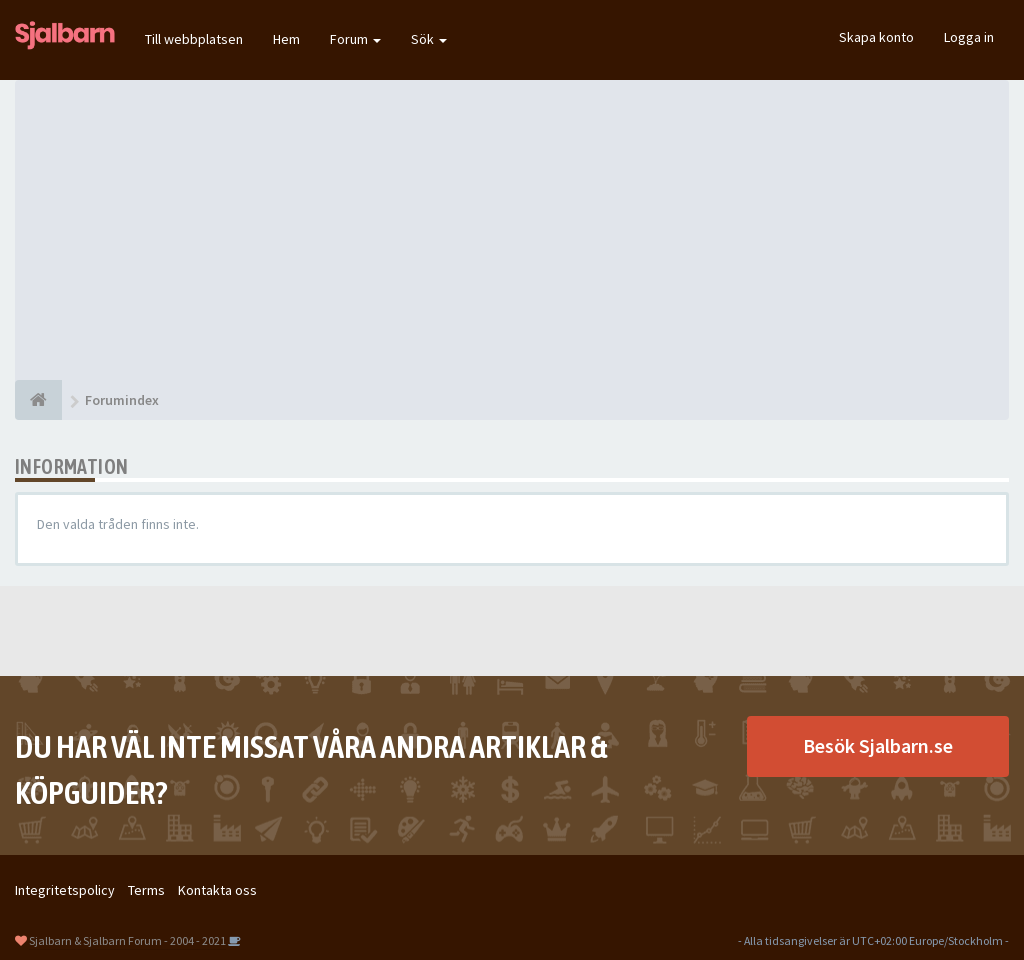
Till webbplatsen (194, 39)
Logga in (969, 37)
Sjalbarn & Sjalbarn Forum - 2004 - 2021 (127, 940)
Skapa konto (876, 37)
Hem (286, 39)
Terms (146, 890)
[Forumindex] (38, 400)
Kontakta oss (217, 890)
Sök (429, 39)
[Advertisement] (512, 230)
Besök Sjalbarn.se (878, 745)
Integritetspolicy (65, 890)
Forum (355, 39)
